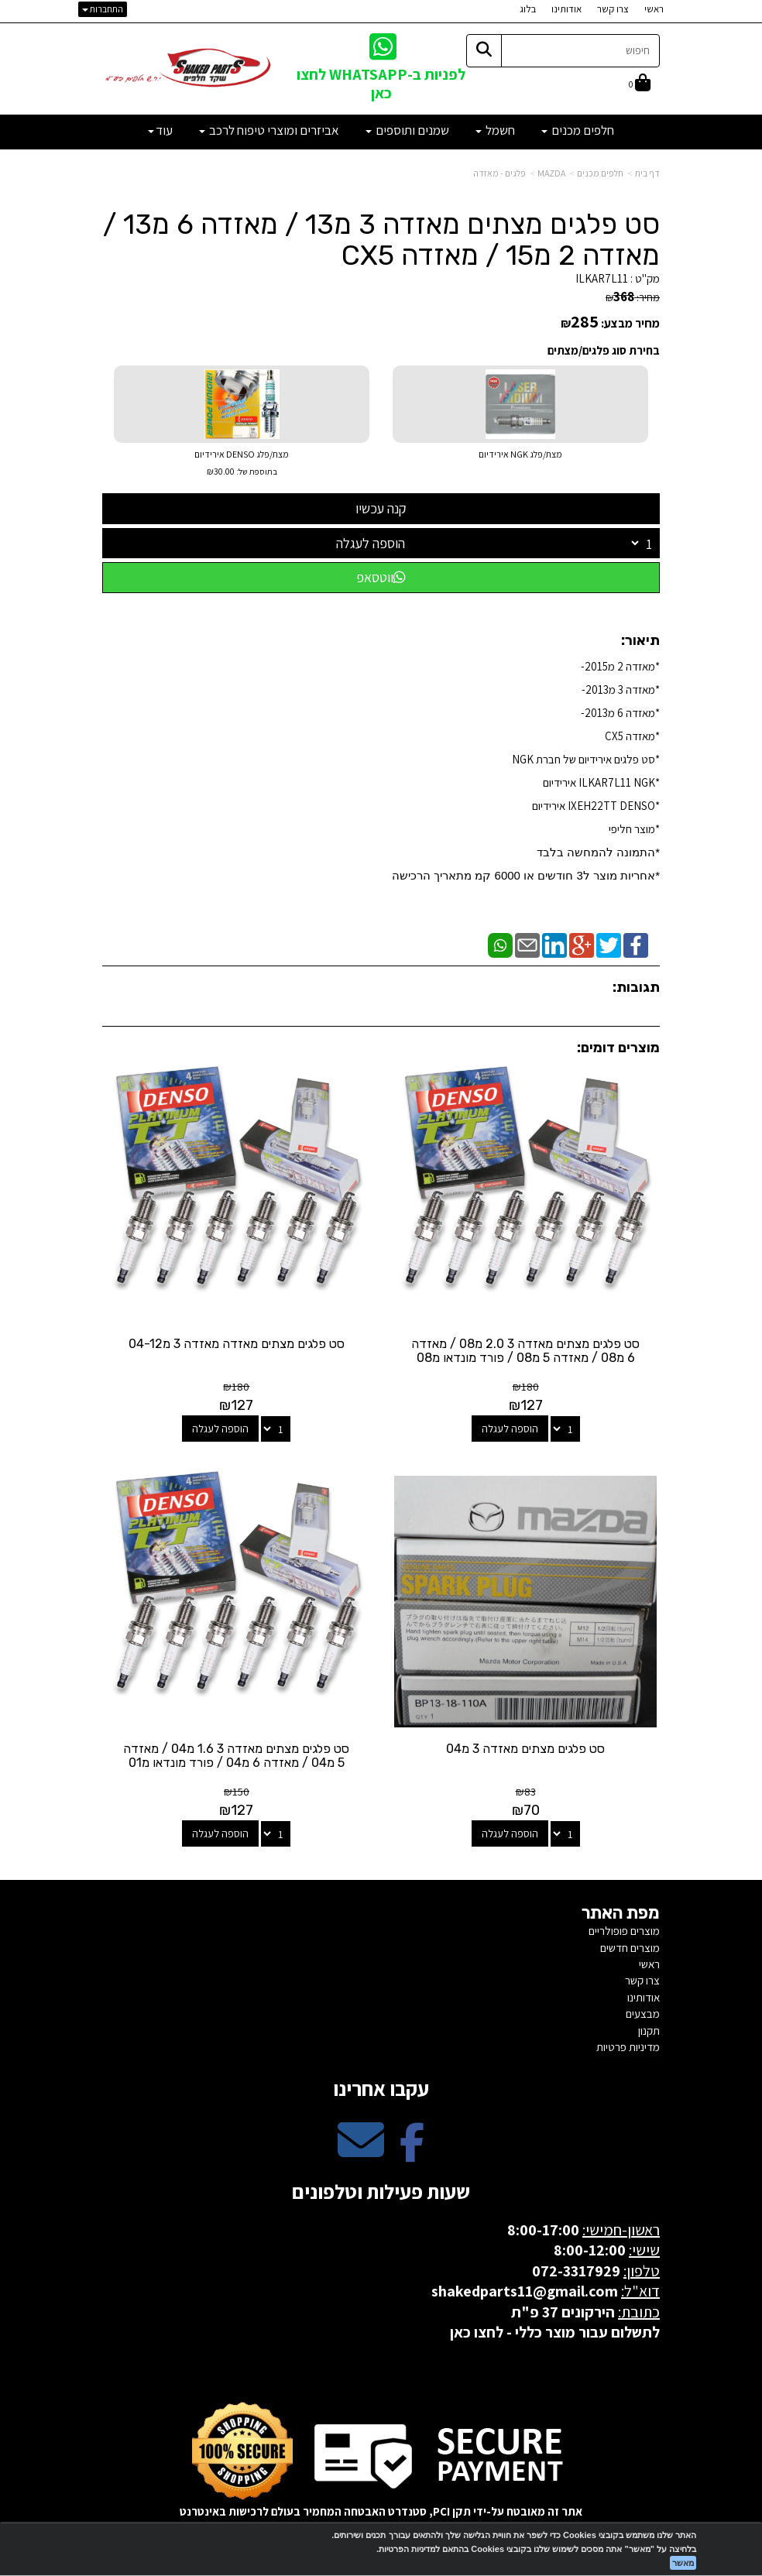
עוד (160, 130)
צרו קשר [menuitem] (613, 8)
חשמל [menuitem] (495, 130)
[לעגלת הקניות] (640, 84)
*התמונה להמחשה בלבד (598, 852)
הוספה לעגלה (370, 543)
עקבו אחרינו (381, 2085)
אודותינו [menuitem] (566, 8)
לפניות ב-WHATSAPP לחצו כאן (381, 83)
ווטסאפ (381, 577)
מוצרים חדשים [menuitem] (630, 1944)
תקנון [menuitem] (649, 2027)
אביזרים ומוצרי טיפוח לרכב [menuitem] (269, 130)
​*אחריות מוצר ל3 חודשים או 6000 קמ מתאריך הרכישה (526, 875)
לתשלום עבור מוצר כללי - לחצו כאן (555, 2329)
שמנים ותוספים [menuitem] (407, 130)
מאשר (683, 2562)
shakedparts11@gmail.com (524, 2288)
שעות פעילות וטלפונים (381, 2188)
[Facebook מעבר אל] (412, 2149)
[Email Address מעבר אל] (361, 2149)
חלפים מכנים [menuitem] (577, 130)
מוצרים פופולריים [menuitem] (624, 1927)
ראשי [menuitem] (654, 8)
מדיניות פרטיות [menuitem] (628, 2043)
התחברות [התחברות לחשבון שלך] (102, 9)
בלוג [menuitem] (528, 8)
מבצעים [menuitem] (643, 2010)
